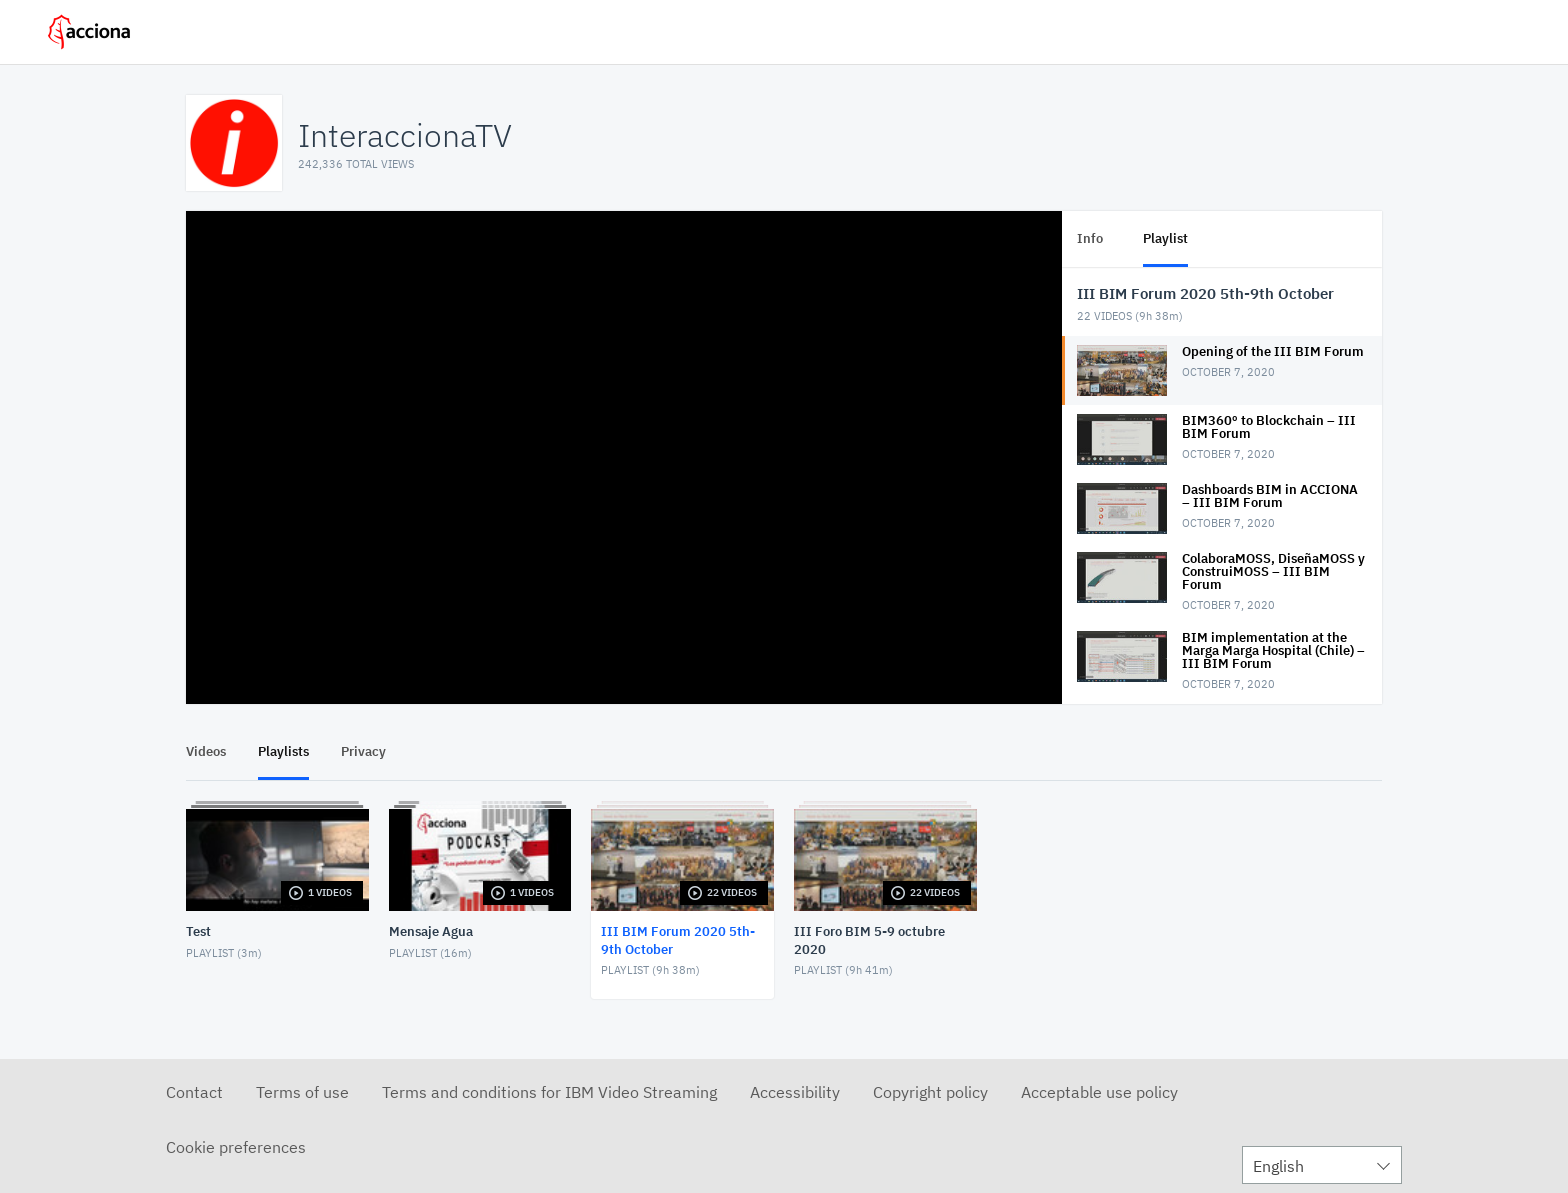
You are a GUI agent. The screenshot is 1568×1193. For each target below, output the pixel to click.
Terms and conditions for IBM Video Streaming (549, 1092)
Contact (194, 1092)
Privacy (363, 751)
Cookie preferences (236, 1147)
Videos (206, 751)
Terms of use (302, 1092)
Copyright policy (930, 1092)
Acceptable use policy (1099, 1092)
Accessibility (795, 1092)
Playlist (1165, 238)
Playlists (283, 751)
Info (1090, 238)
